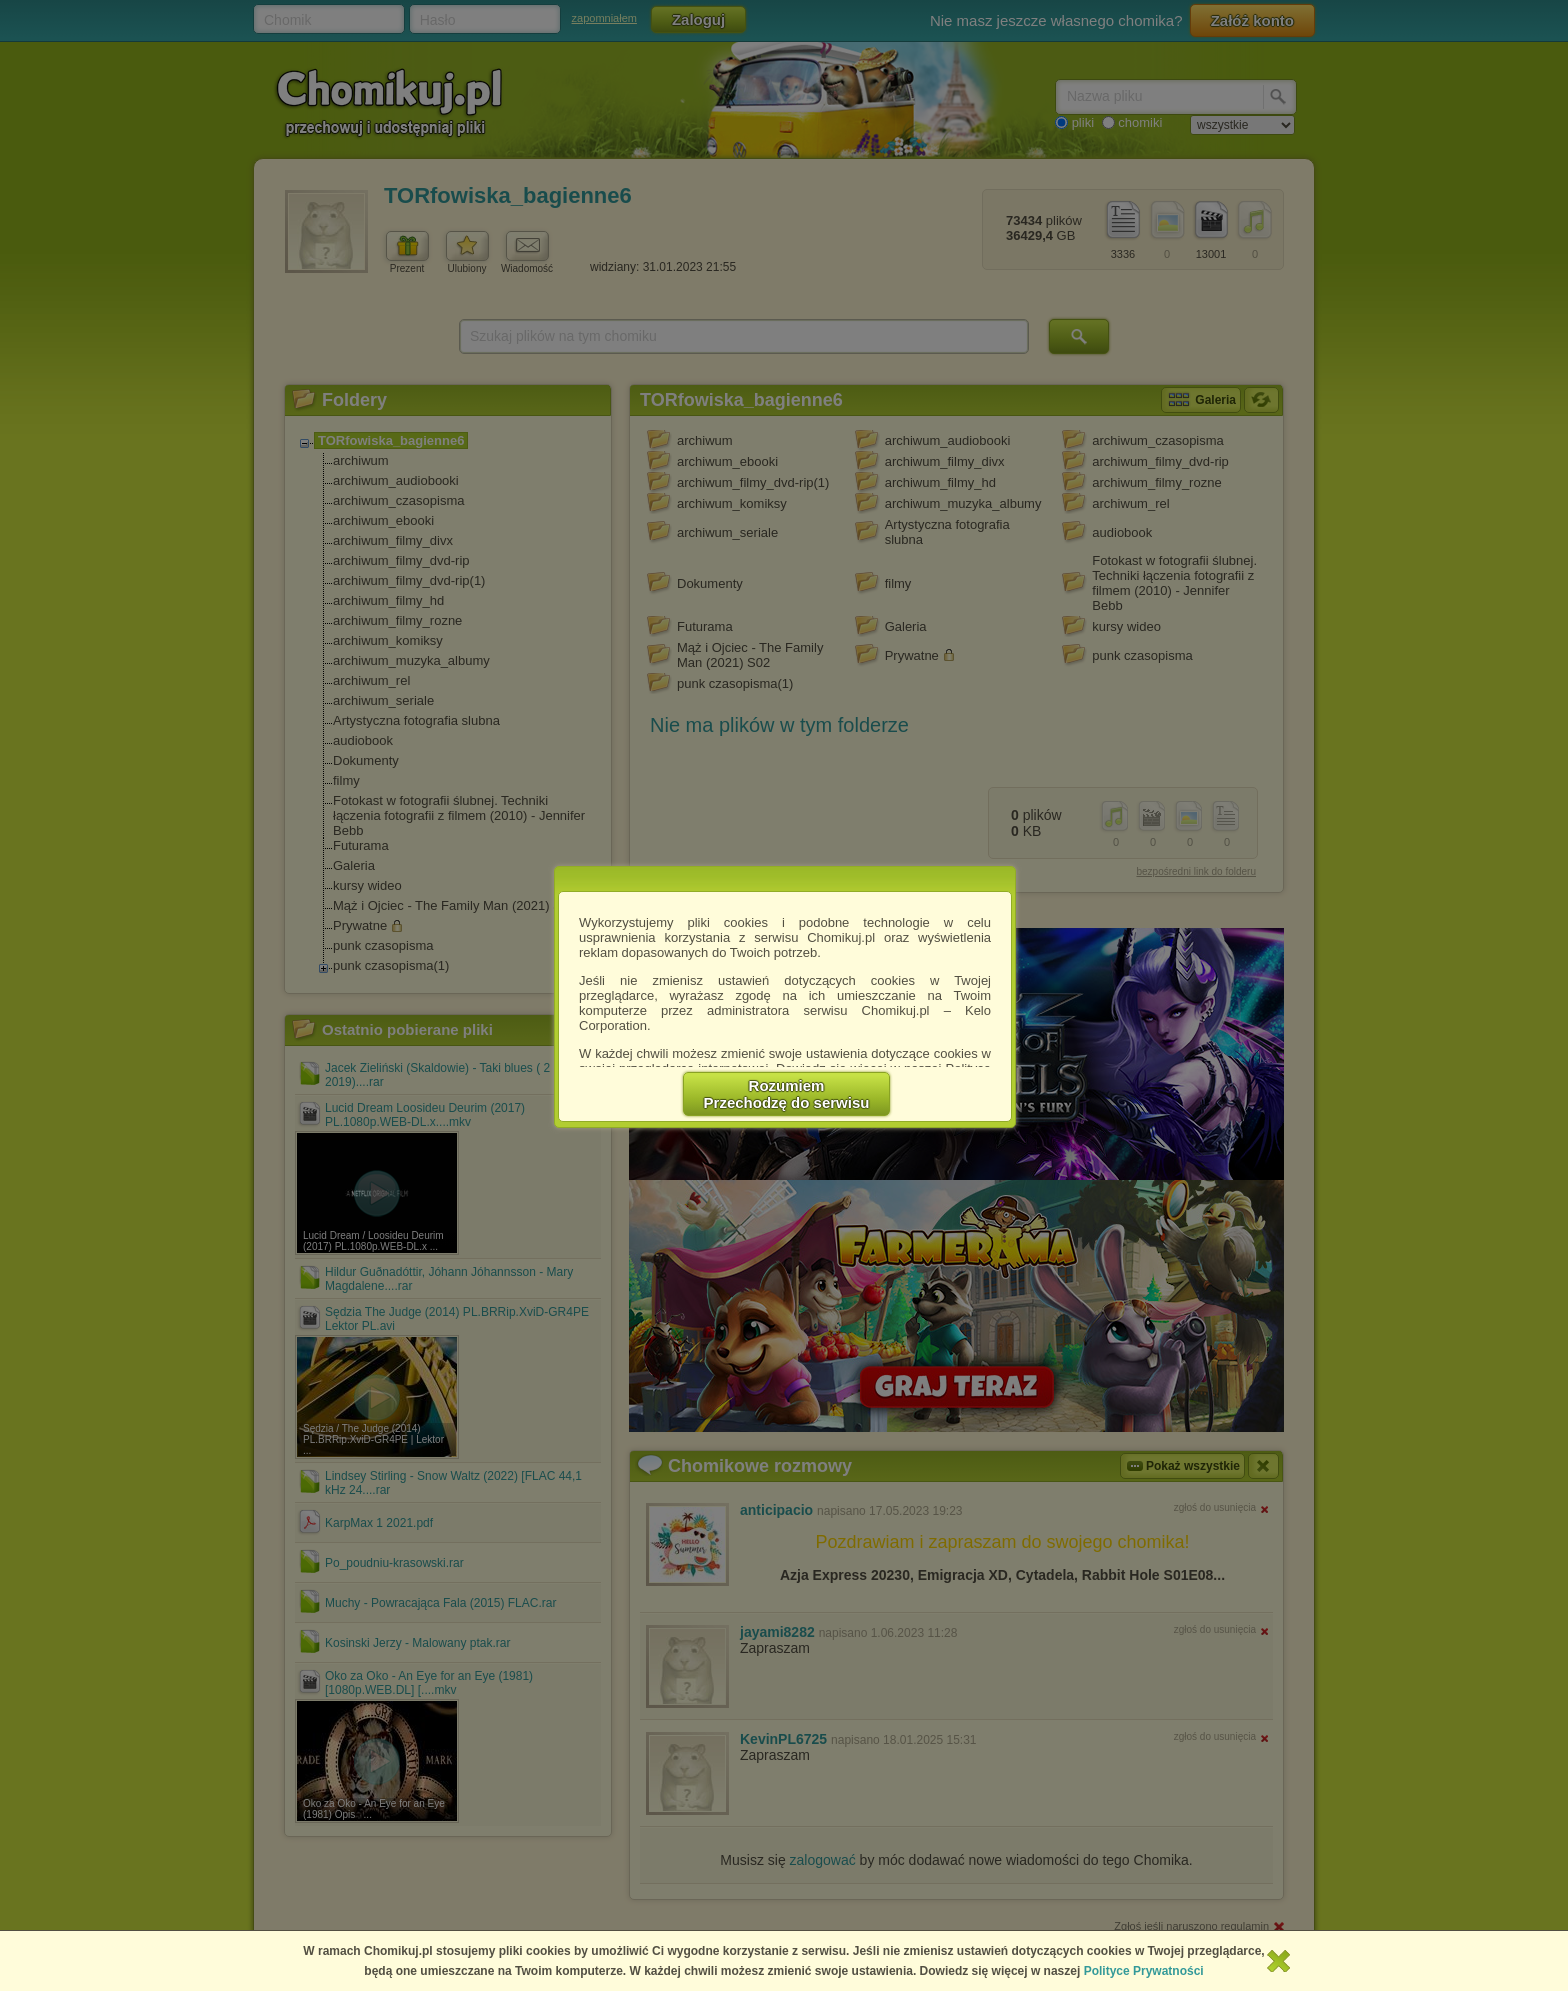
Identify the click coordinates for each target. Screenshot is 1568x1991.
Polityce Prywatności (1144, 1971)
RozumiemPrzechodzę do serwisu (787, 1094)
